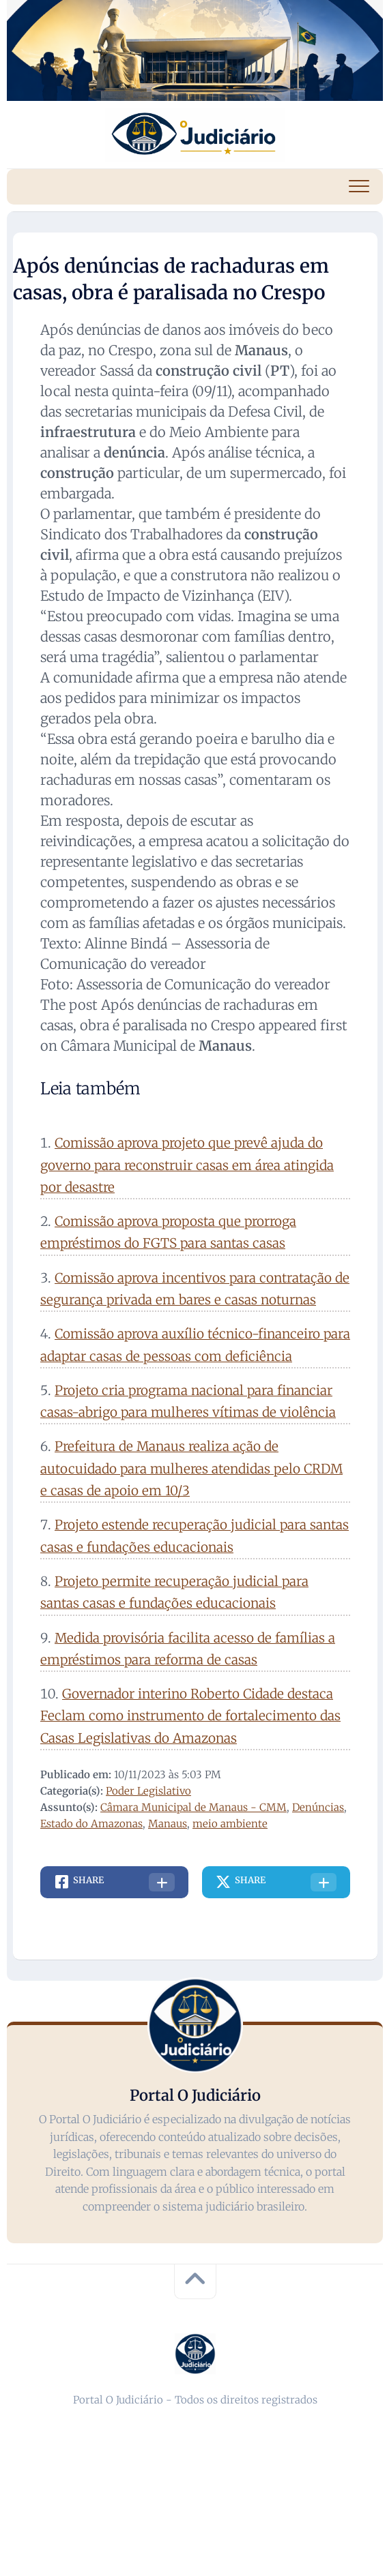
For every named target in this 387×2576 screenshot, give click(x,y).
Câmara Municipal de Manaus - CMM (193, 1807)
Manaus (167, 1823)
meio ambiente (230, 1823)
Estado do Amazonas (91, 1823)
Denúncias (318, 1807)
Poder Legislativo (148, 1790)
